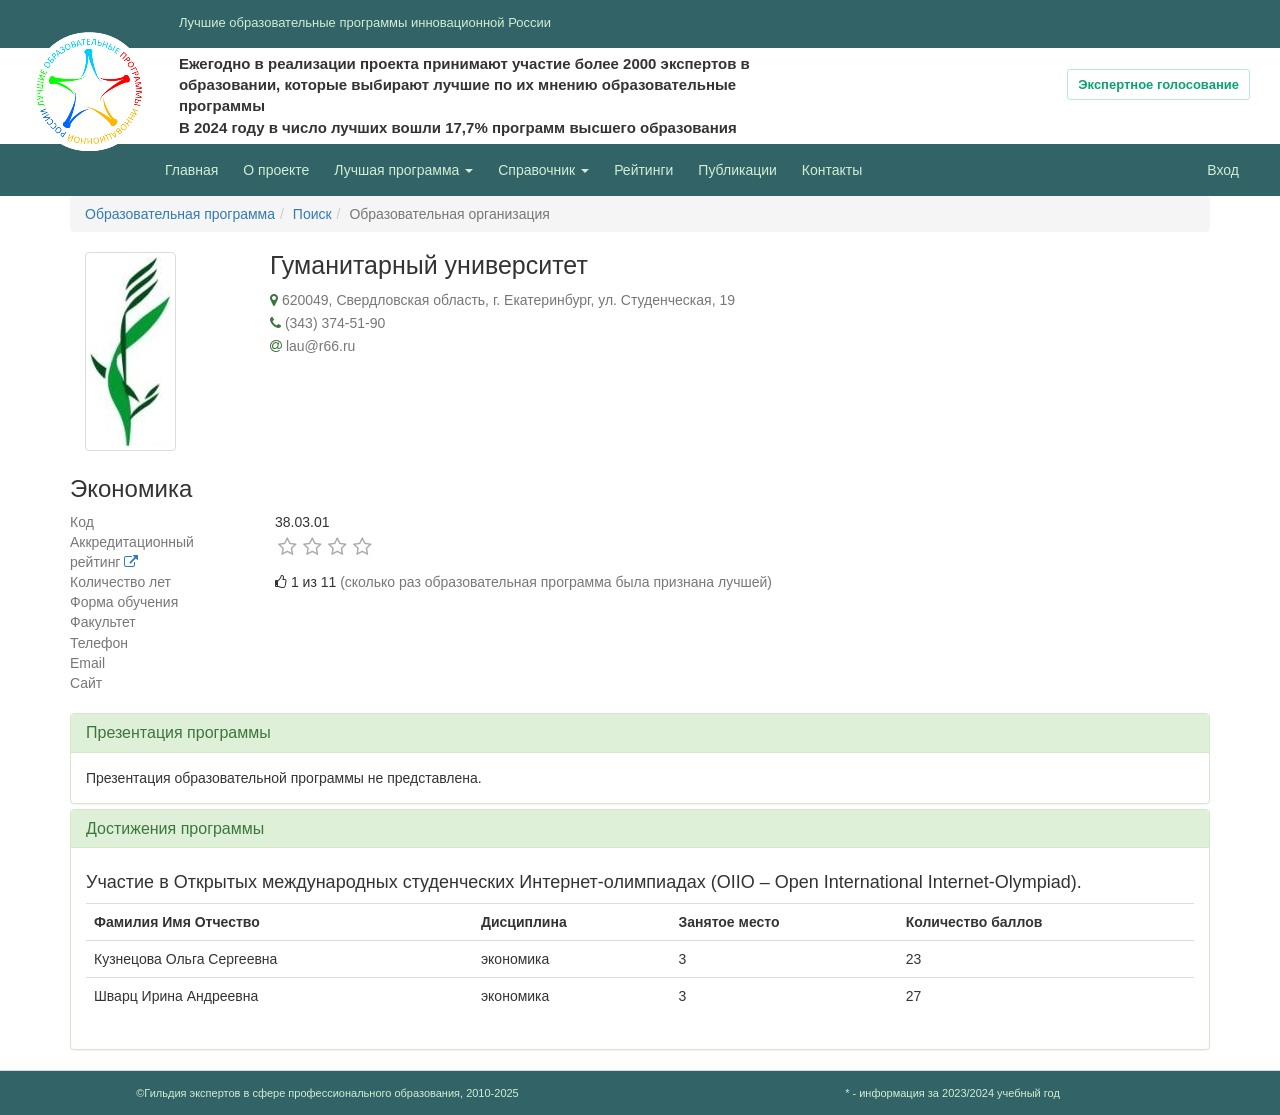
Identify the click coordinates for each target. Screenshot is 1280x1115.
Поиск (312, 214)
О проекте (281, 168)
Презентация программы (178, 732)
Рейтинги (643, 170)
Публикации (737, 170)
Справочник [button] (543, 170)
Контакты (832, 170)
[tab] (640, 733)
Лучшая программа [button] (403, 170)
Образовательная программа (180, 214)
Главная (191, 170)
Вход (1223, 170)
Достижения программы (175, 828)
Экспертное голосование (1158, 84)
